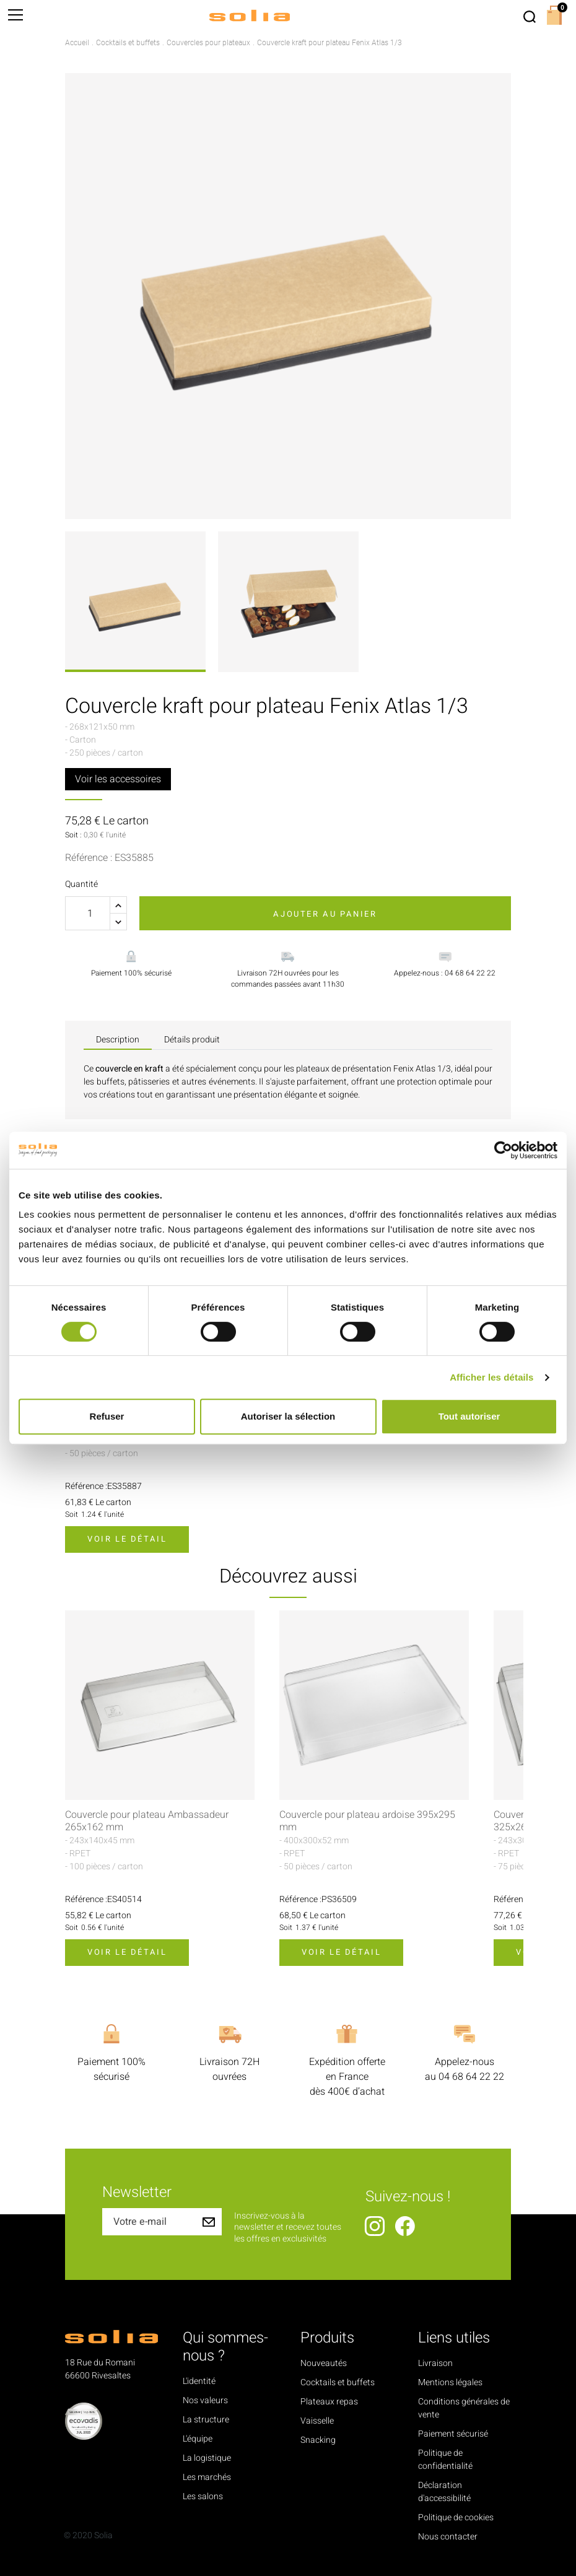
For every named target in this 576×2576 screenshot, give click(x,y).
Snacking (318, 2440)
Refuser (107, 1416)
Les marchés (207, 2477)
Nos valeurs (205, 2400)
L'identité (199, 2381)
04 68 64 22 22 (471, 2076)
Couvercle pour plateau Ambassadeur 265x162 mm (147, 1821)
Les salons (203, 2496)
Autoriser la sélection (288, 1416)
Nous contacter (448, 2536)
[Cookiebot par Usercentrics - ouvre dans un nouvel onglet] (503, 1150)
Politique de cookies (456, 2517)
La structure (206, 2419)
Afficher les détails (491, 1377)
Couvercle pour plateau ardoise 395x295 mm (367, 1821)
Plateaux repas (329, 2401)
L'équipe (197, 2438)
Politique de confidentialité (445, 2460)
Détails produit (192, 1039)
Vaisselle (317, 2420)
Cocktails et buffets (337, 2382)
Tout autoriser (469, 1416)
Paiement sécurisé (453, 2433)
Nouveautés (323, 2363)
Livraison (435, 2363)
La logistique (207, 2458)
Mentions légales (450, 2382)
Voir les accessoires (118, 779)
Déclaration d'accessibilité (444, 2492)
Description (117, 1039)
